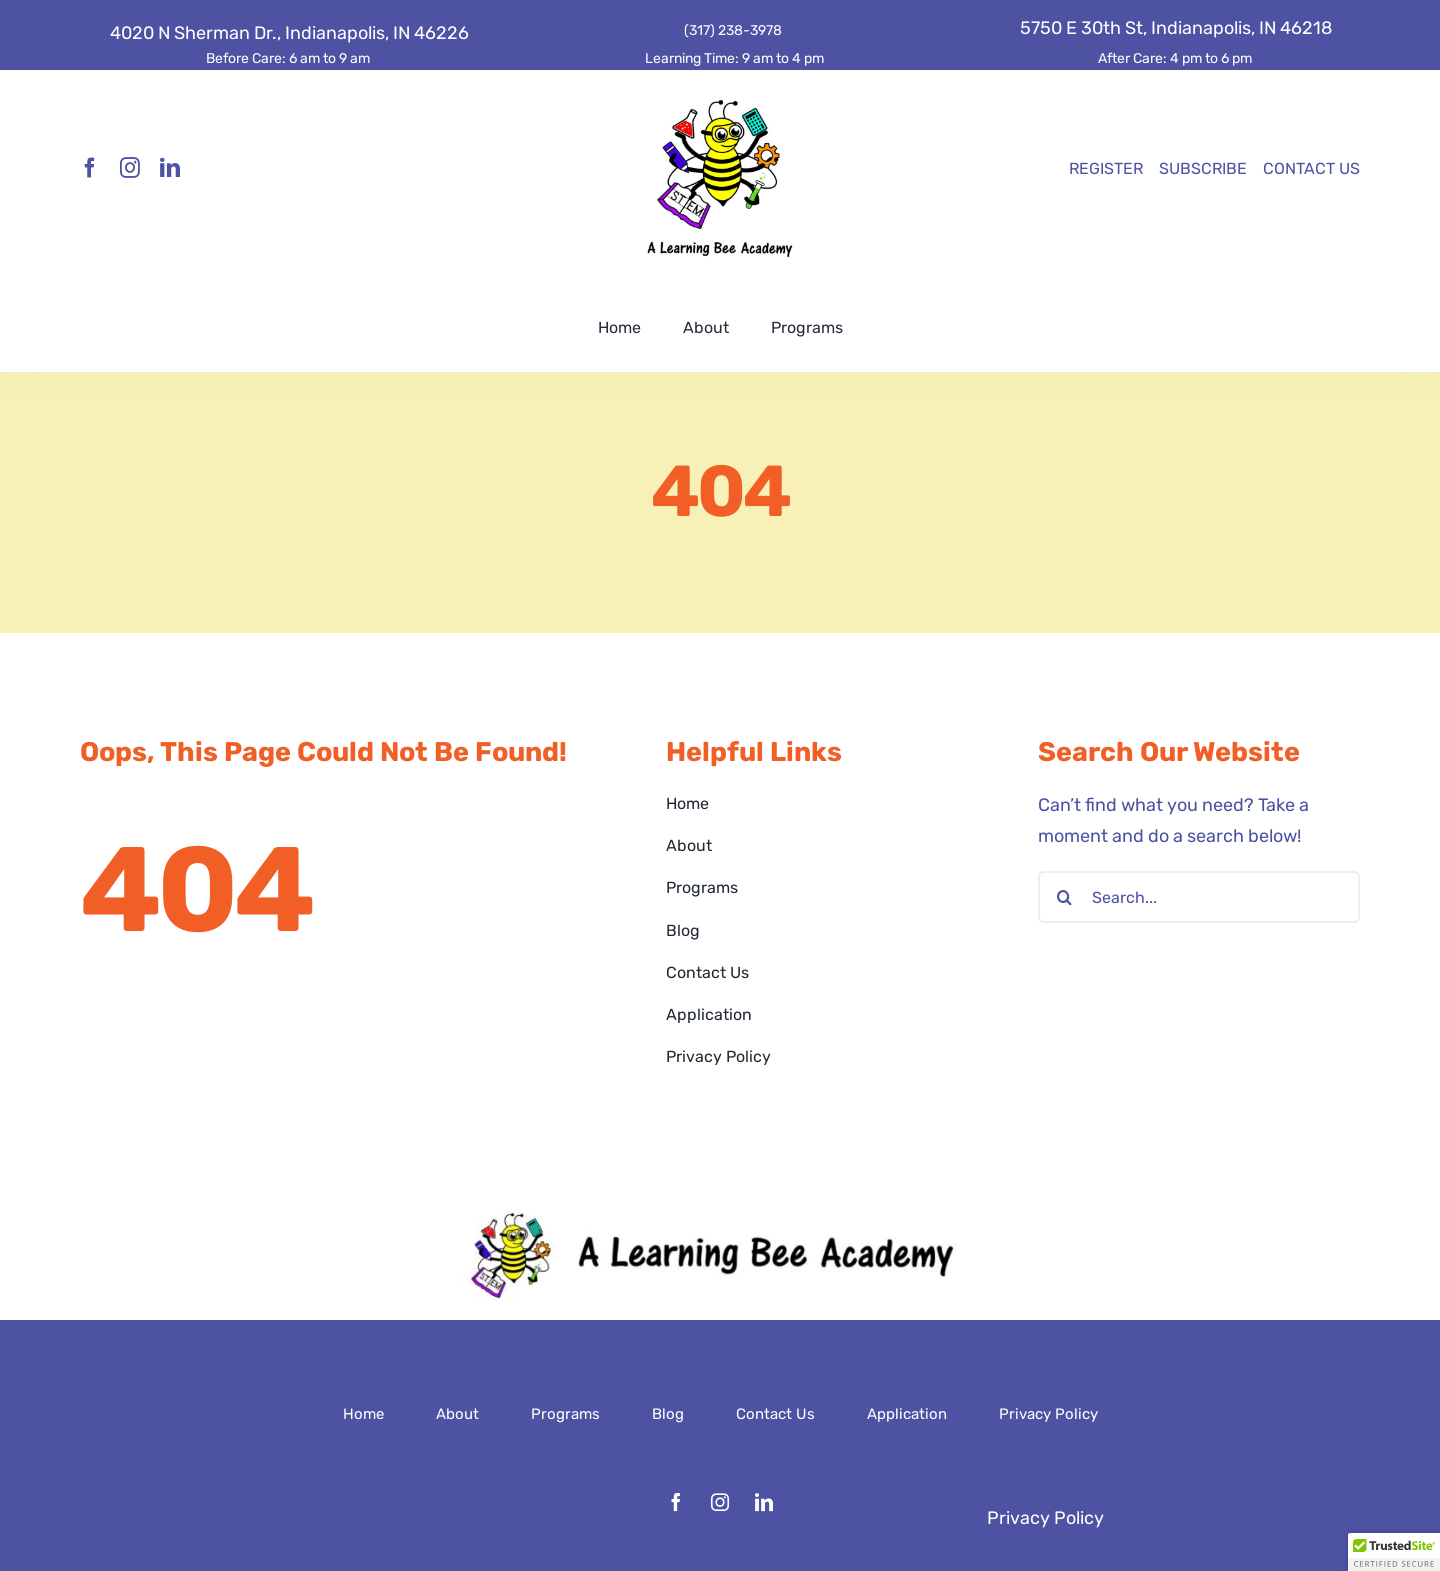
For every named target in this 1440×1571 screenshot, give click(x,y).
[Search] (1064, 897)
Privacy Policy (1045, 1518)
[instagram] (130, 168)
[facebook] (90, 168)
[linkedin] (170, 168)
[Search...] (1199, 897)
